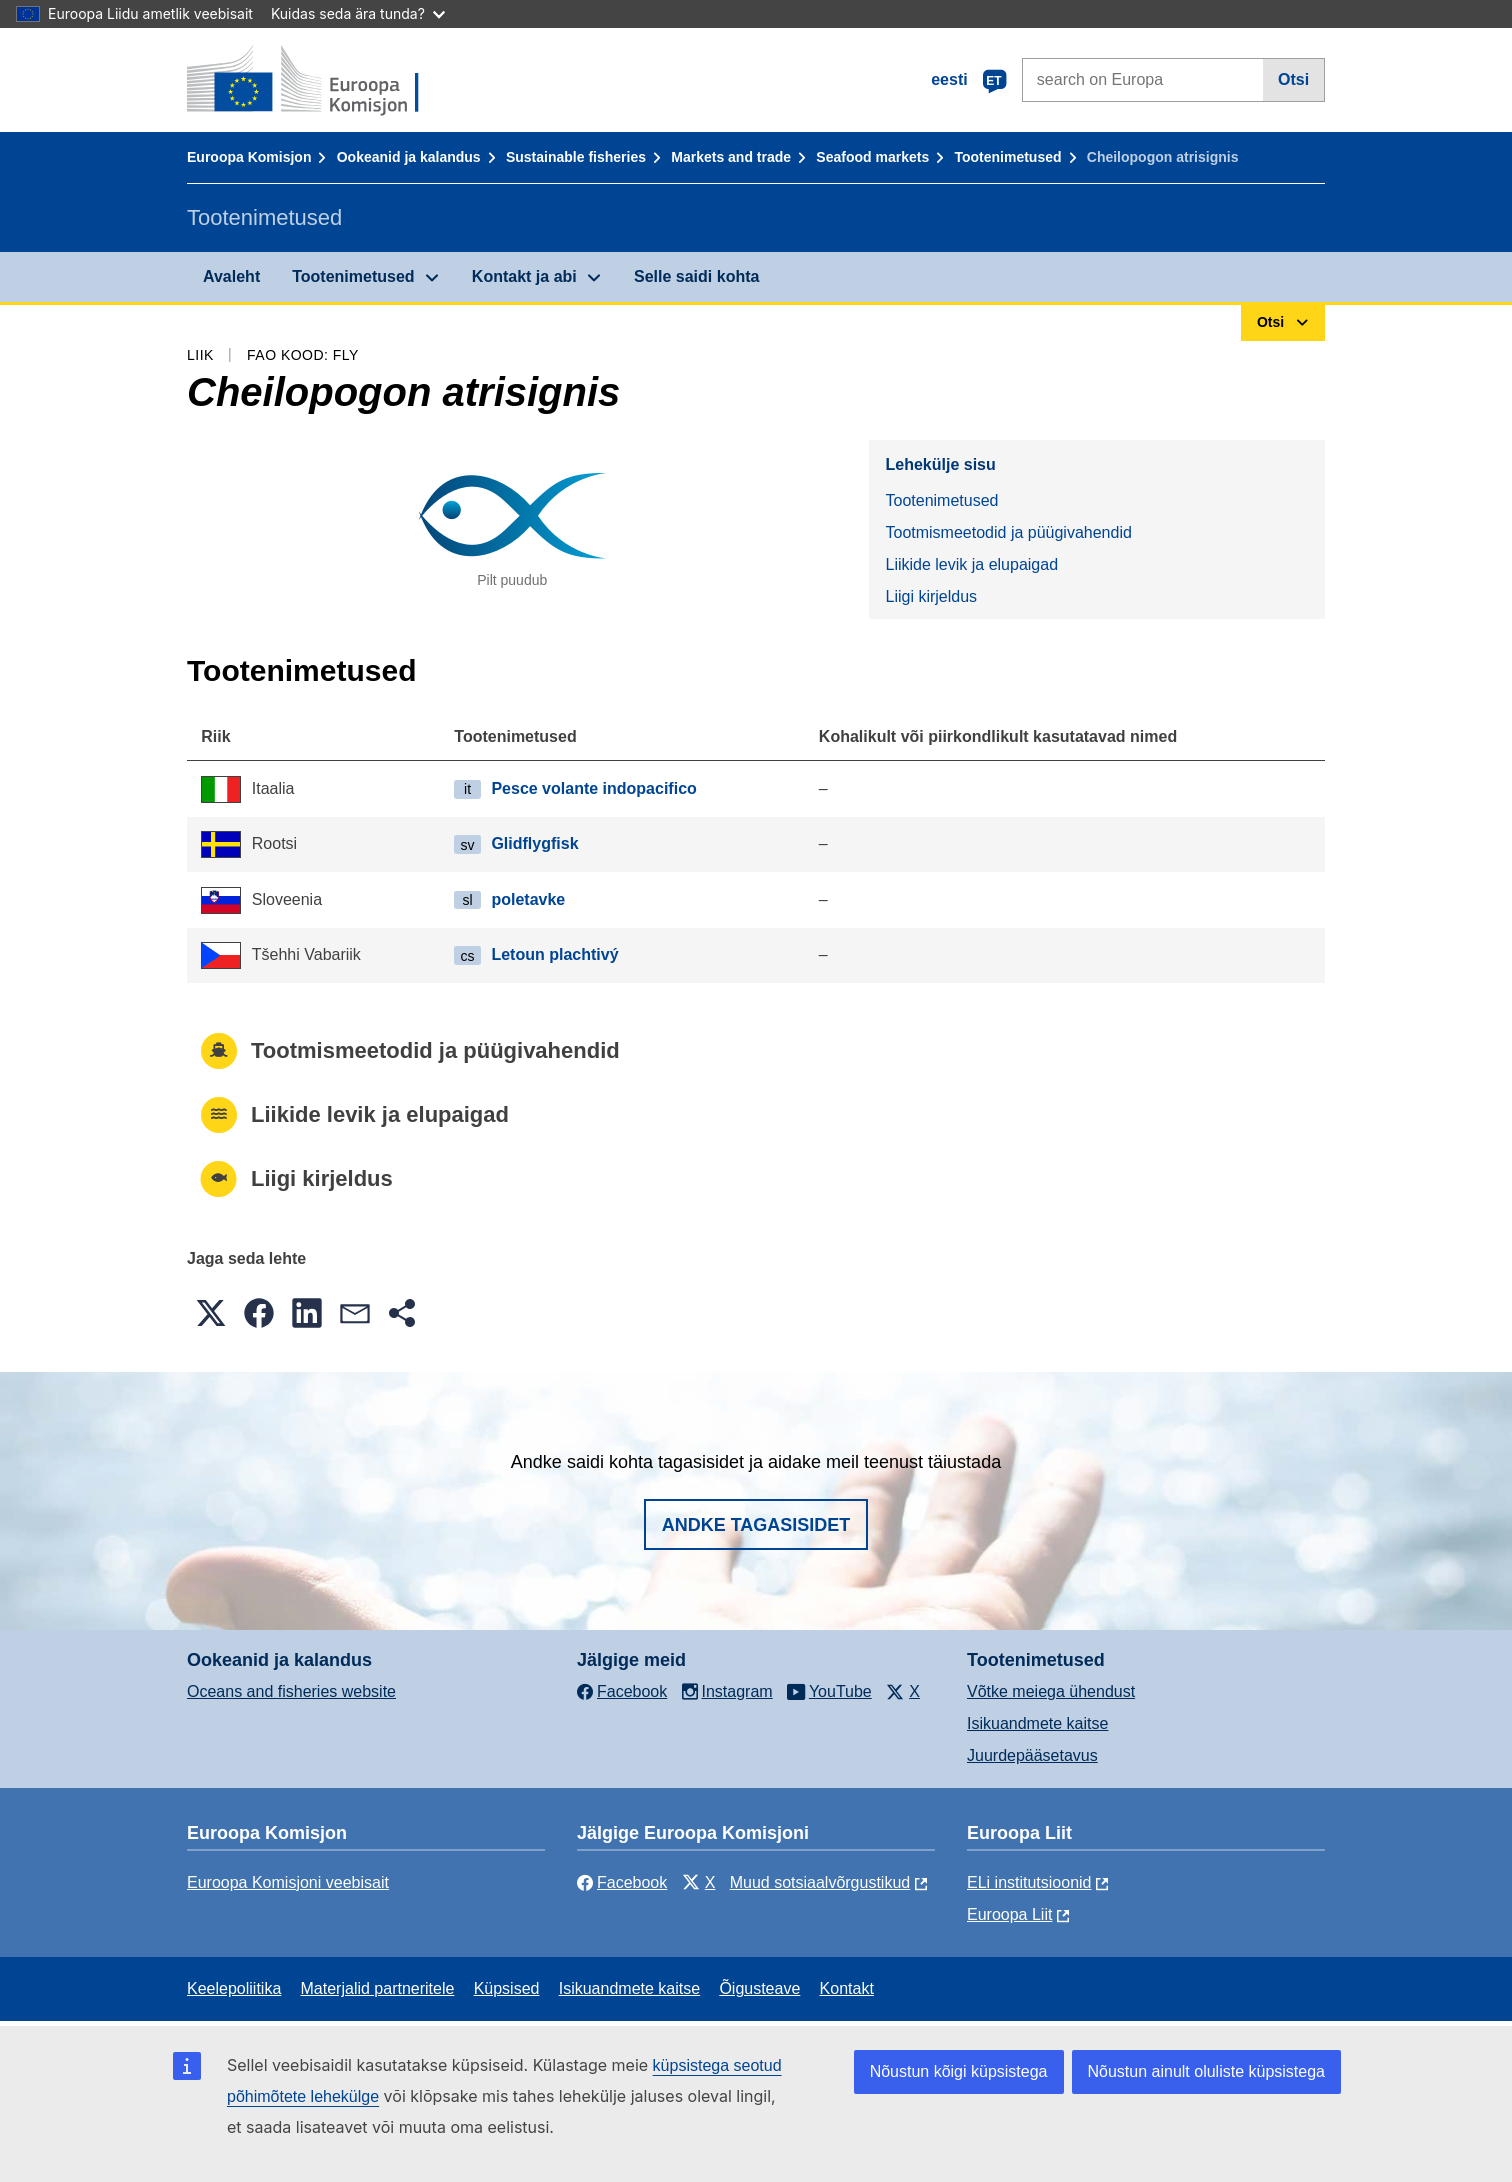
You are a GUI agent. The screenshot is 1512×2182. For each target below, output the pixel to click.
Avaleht (231, 276)
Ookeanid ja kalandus (409, 157)
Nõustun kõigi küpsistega (959, 2071)
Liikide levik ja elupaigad (971, 564)
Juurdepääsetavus (1032, 1755)
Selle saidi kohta (696, 276)
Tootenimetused (1007, 157)
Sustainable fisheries (576, 157)
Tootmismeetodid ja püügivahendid (1008, 532)
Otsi (1293, 79)
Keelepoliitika (234, 1988)
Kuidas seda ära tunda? (358, 13)
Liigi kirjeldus (931, 596)
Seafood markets (872, 157)
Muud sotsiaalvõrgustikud (820, 1882)
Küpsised (507, 1988)
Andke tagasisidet (756, 1525)
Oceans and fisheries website (291, 1691)
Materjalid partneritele (378, 1988)
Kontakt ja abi (524, 276)
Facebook (622, 1882)
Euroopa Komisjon (249, 157)
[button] (211, 1313)
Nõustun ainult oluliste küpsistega (1206, 2071)
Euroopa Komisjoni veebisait (288, 1882)
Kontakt (847, 1988)
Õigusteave (759, 1988)
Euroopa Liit (1009, 1914)
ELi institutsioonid (1029, 1882)
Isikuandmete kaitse (1037, 1723)
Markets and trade (731, 157)
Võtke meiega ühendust (1051, 1691)
